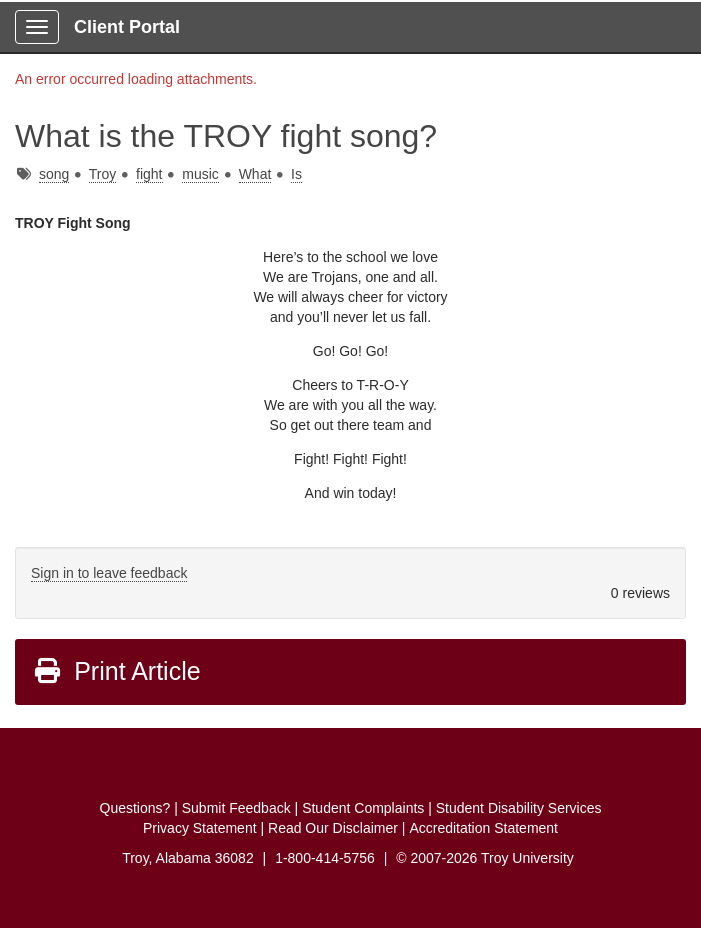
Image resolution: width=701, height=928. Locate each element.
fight (149, 174)
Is (296, 174)
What (255, 174)
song (54, 174)
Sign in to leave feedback (109, 573)
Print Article (116, 671)
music (200, 174)
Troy (102, 174)
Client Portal (127, 27)
